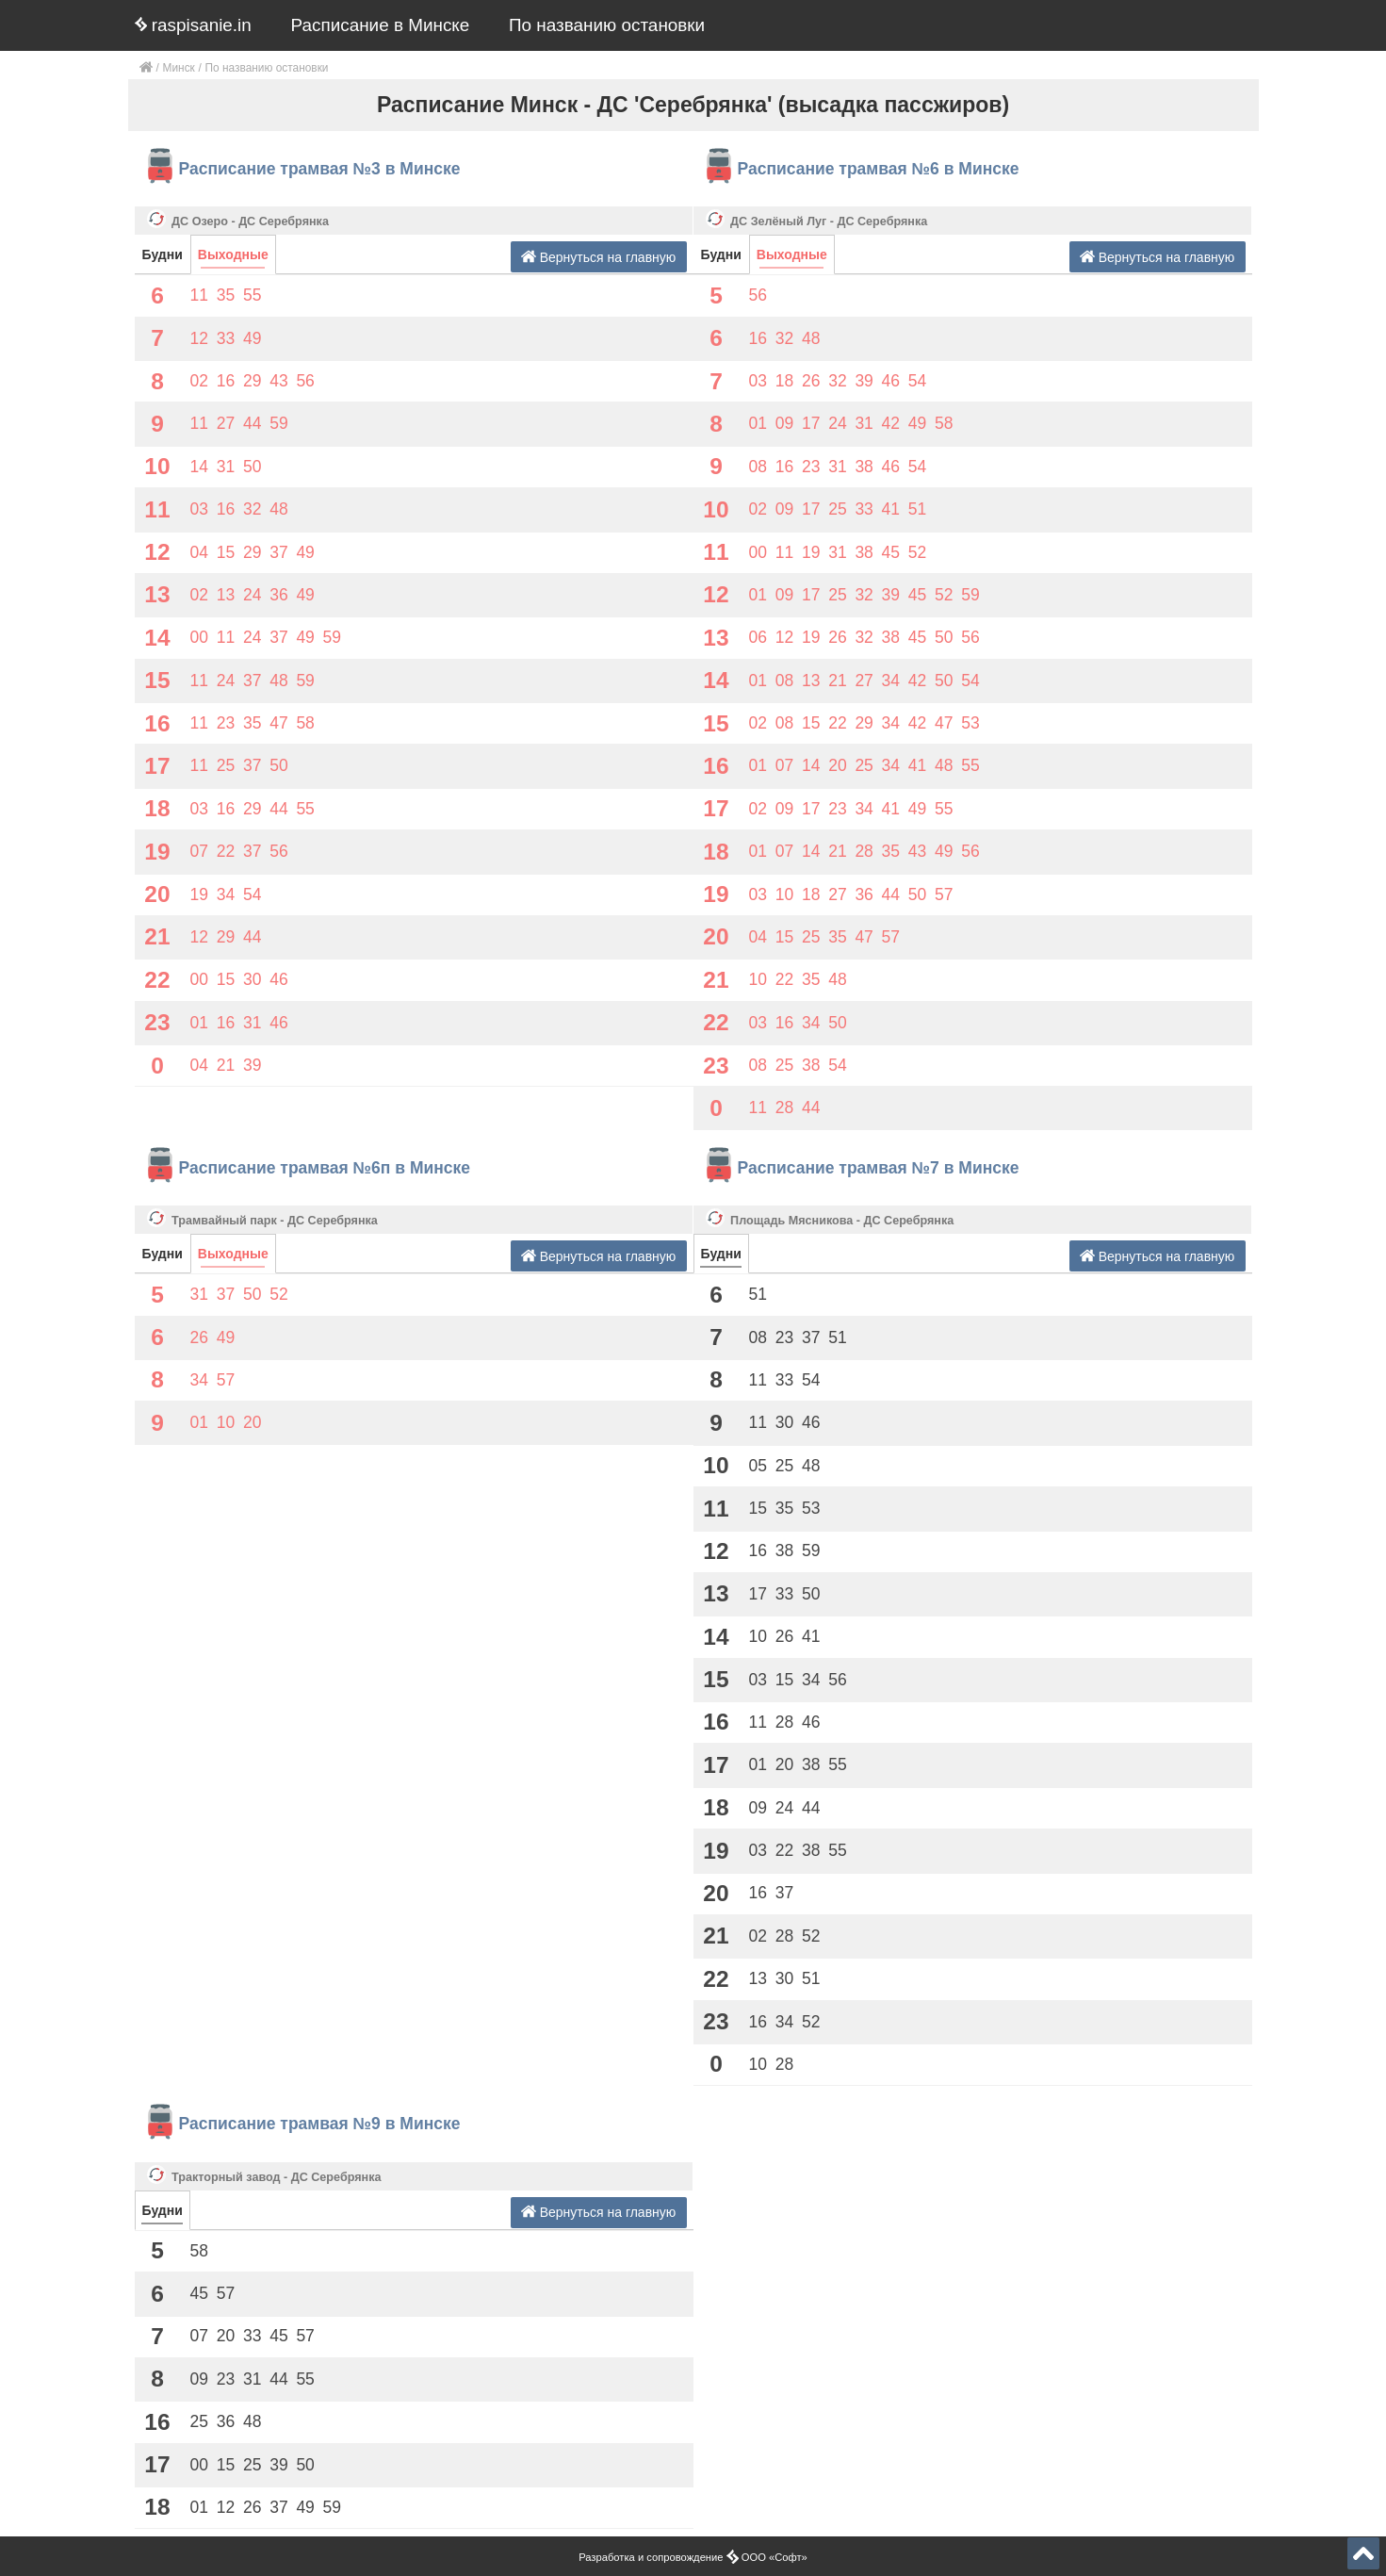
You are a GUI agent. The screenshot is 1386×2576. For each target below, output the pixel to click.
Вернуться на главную (599, 257)
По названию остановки (607, 25)
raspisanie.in (193, 25)
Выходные (233, 254)
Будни (162, 254)
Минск (179, 67)
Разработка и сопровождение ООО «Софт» (693, 2557)
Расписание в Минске (380, 25)
